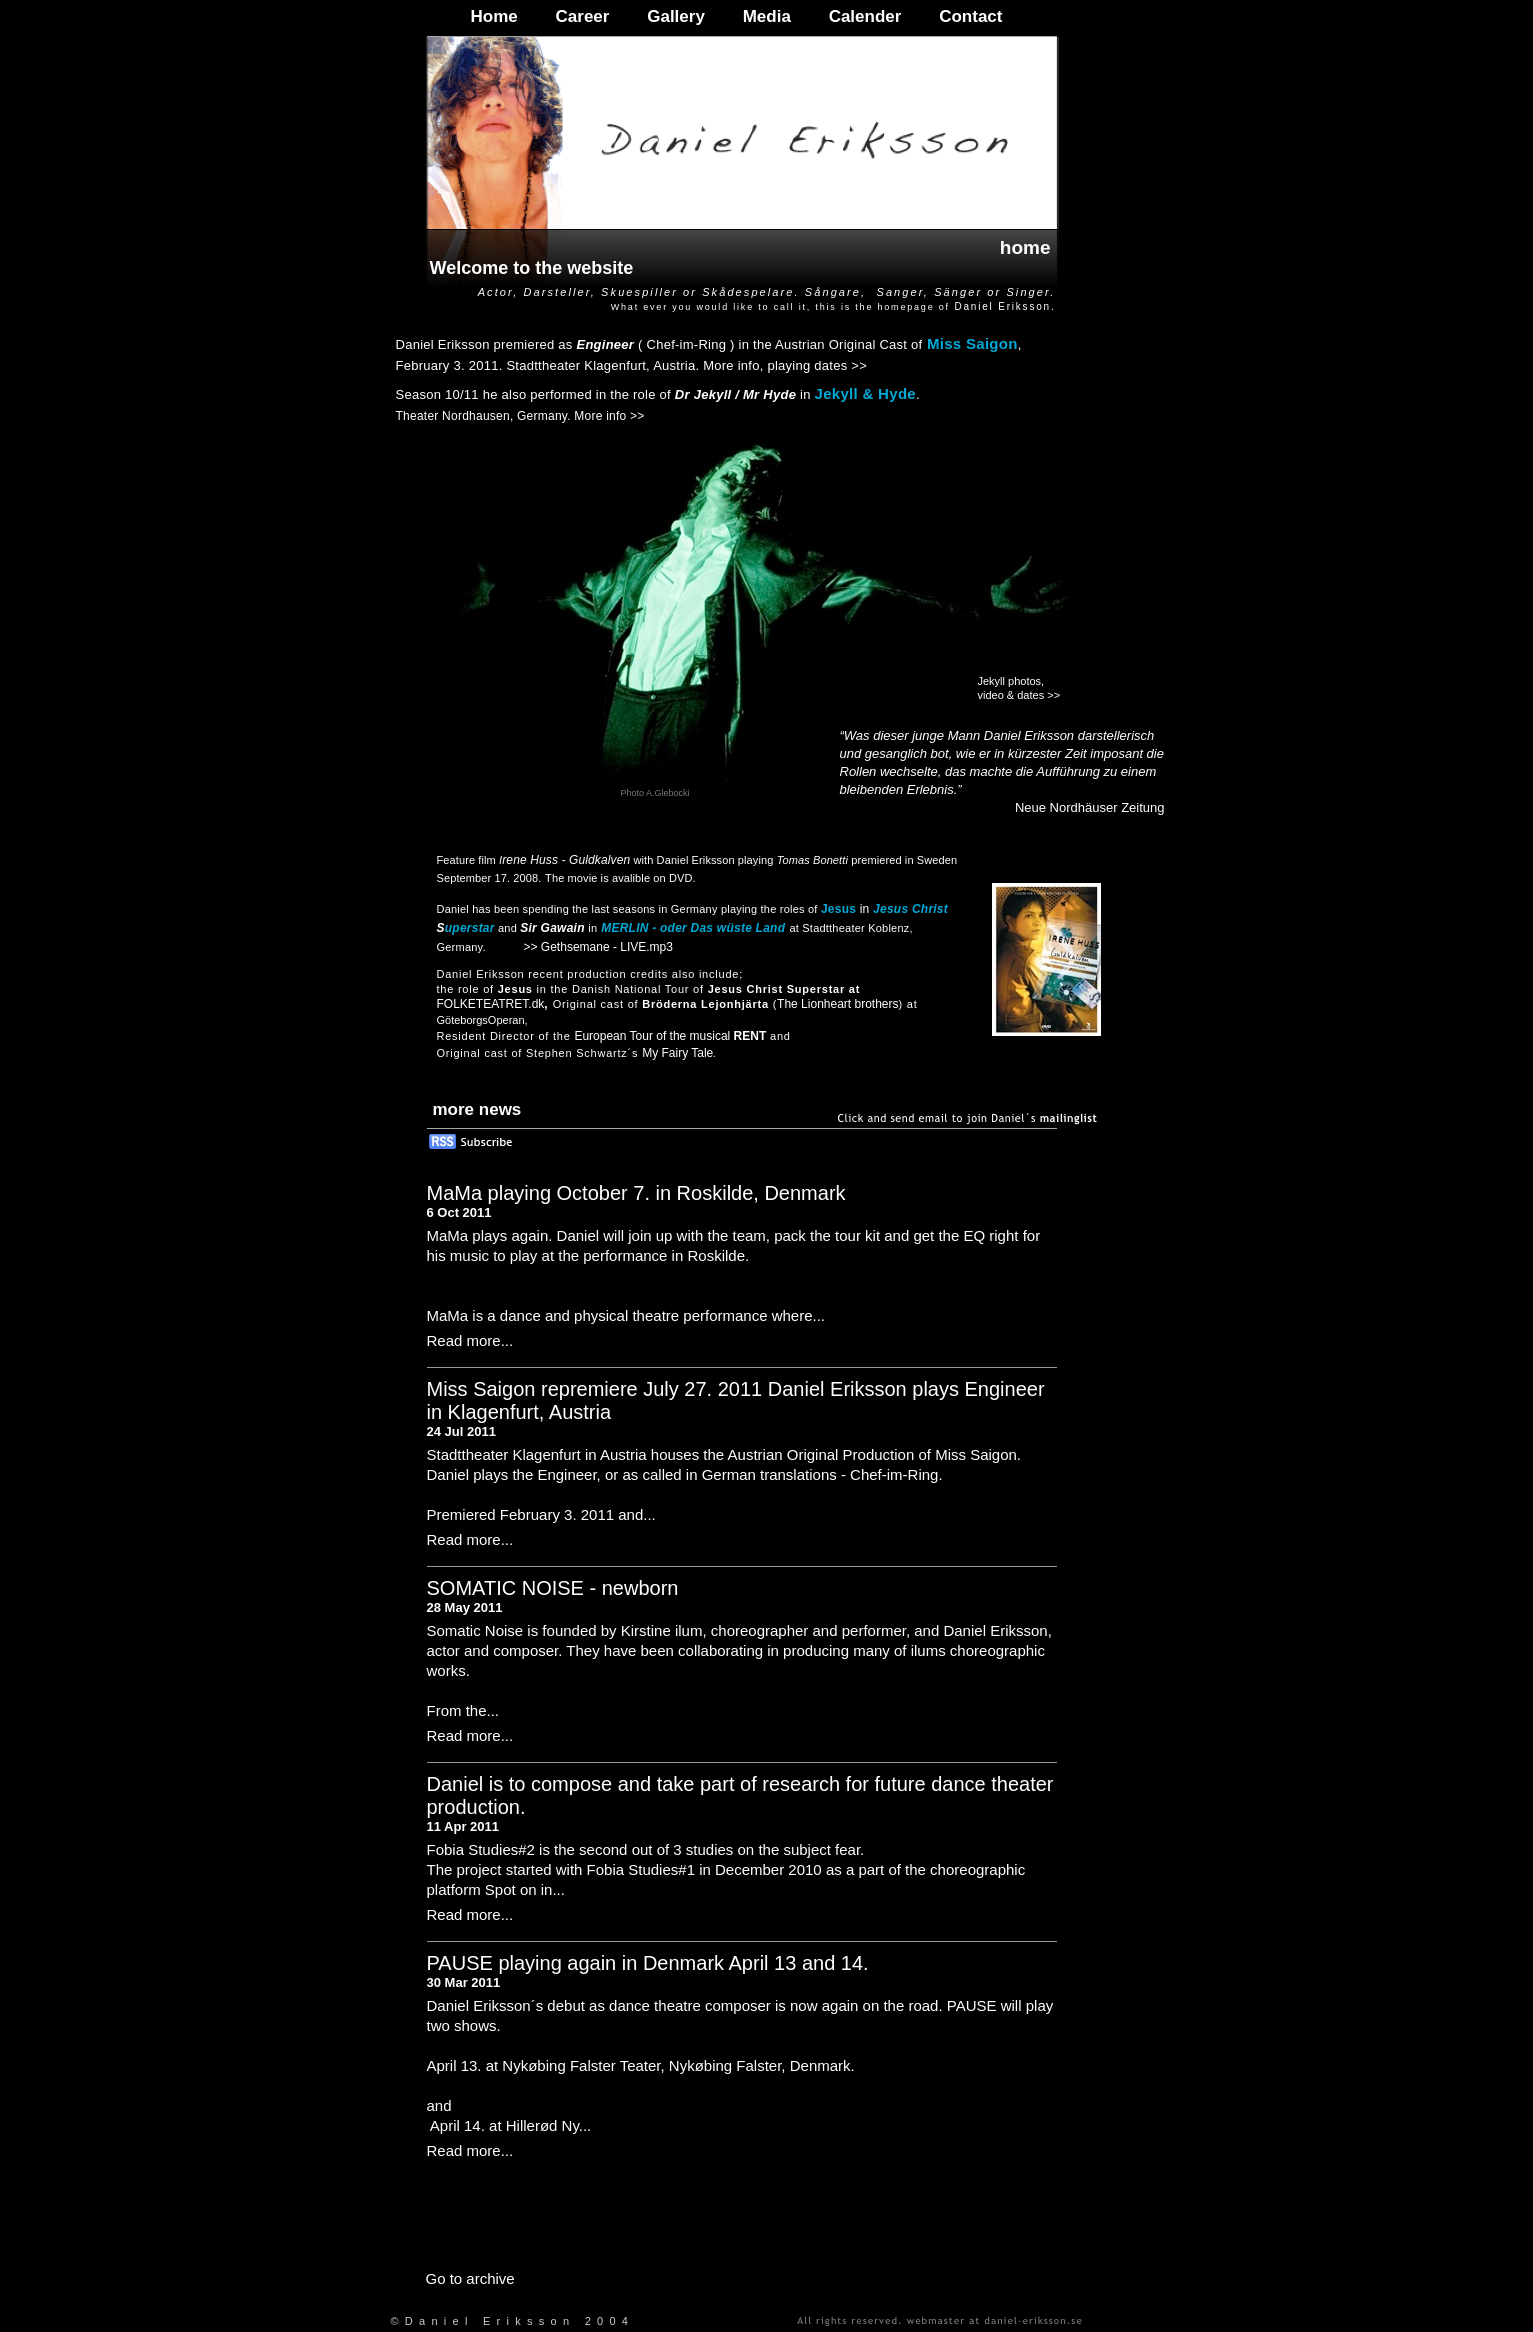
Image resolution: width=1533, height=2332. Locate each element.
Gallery (676, 16)
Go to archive (470, 2278)
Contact (970, 16)
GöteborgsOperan (481, 1020)
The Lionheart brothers (837, 1004)
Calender (865, 16)
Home (494, 16)
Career (583, 16)
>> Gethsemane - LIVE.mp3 (598, 947)
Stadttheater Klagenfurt (576, 365)
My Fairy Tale (677, 1053)
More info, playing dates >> (785, 365)
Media (767, 16)
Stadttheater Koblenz (855, 928)
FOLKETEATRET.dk (491, 1004)
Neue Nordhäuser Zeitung (1090, 807)
